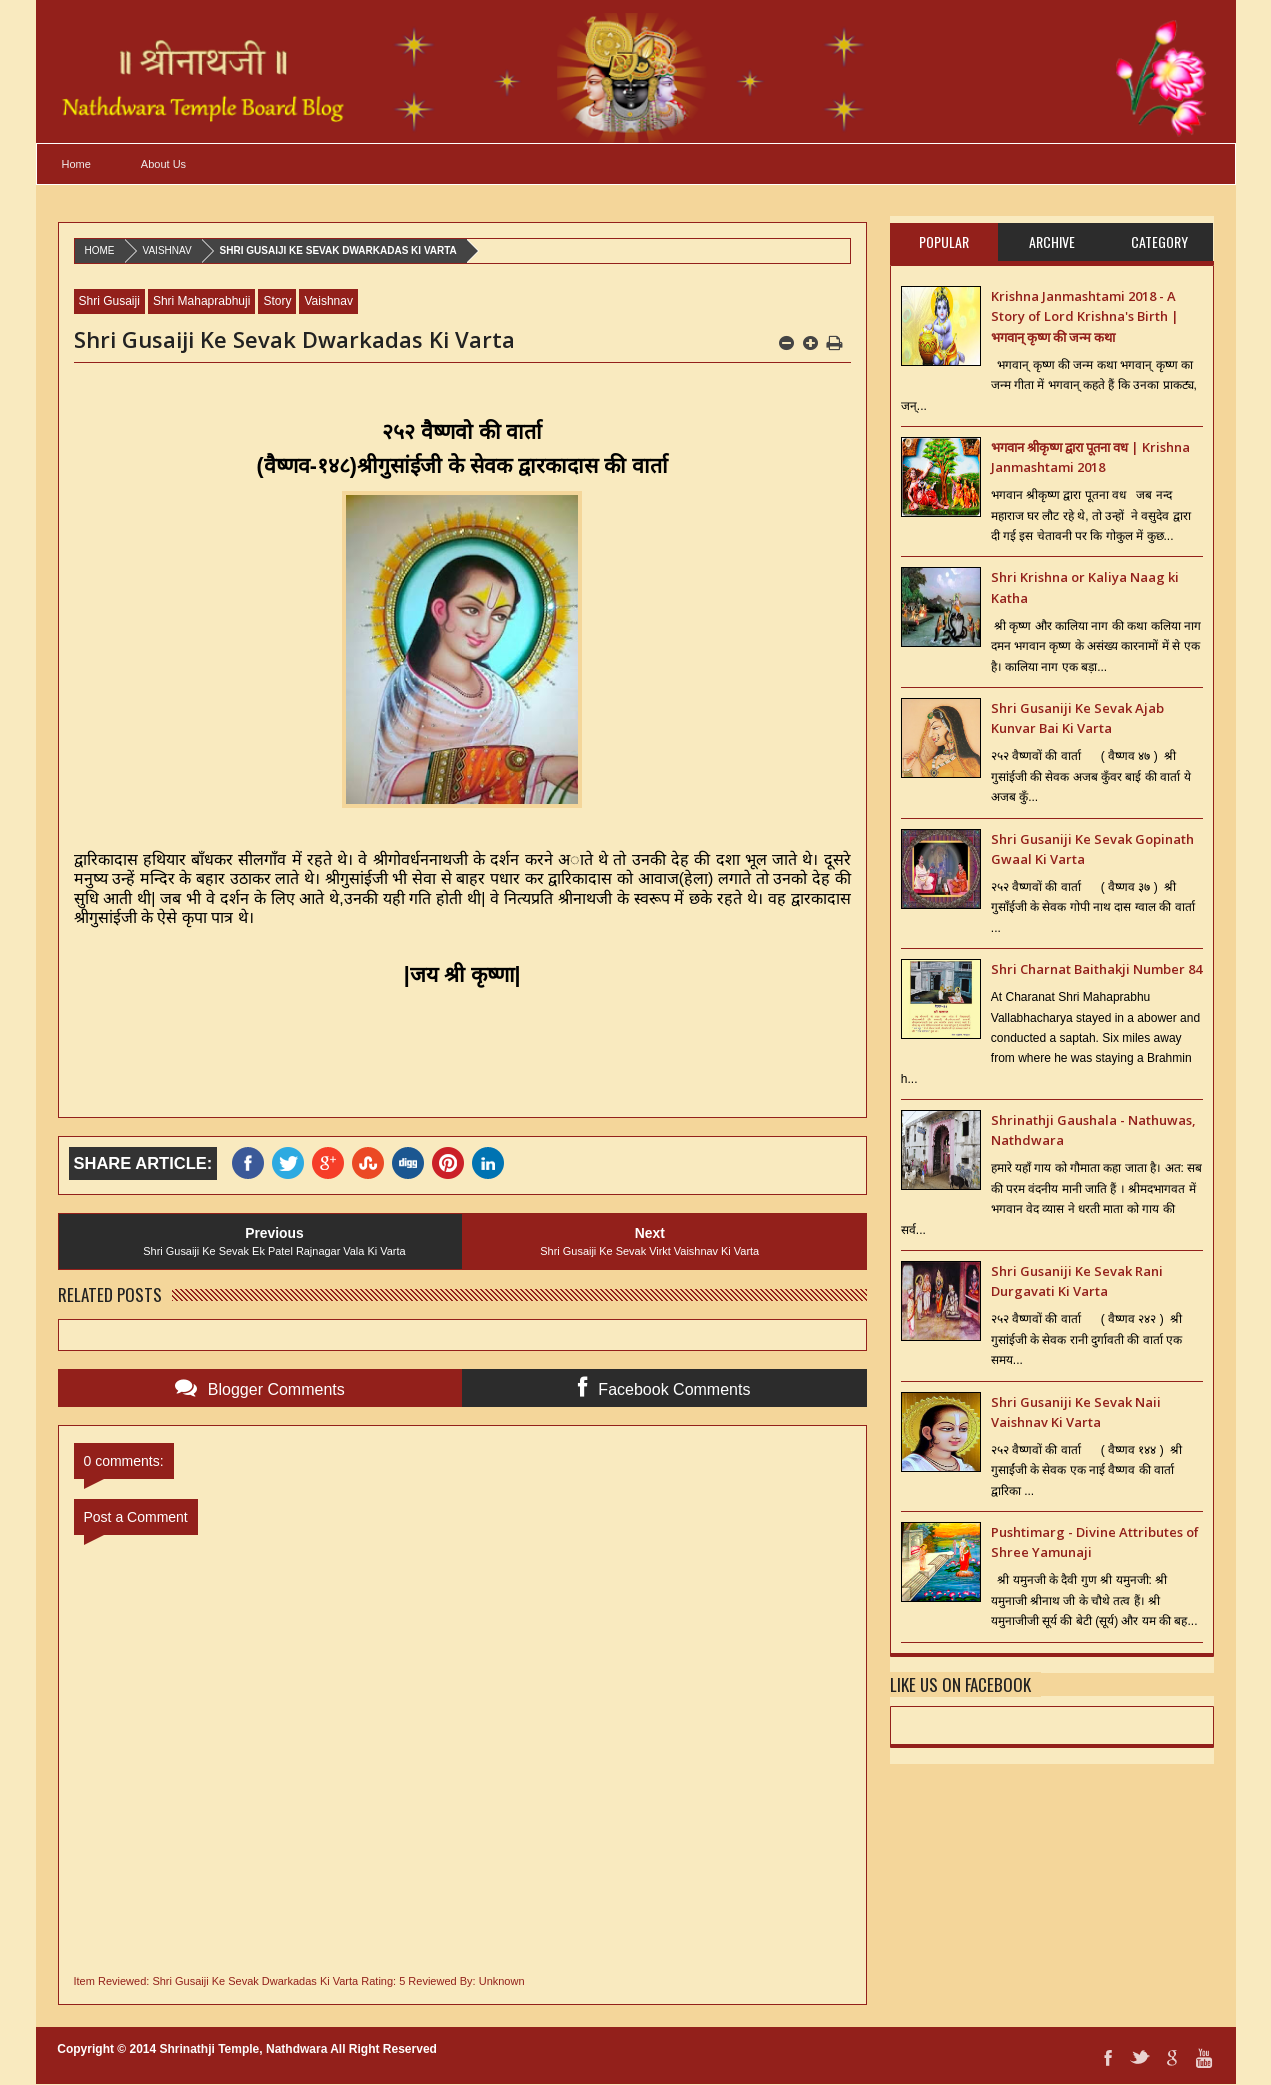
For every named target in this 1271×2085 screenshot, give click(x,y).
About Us (163, 164)
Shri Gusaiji (109, 301)
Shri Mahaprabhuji (201, 301)
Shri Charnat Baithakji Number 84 (1096, 969)
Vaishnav (167, 250)
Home (76, 164)
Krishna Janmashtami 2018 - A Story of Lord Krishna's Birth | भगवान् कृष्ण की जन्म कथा (1085, 316)
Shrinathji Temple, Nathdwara (244, 2049)
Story (277, 301)
